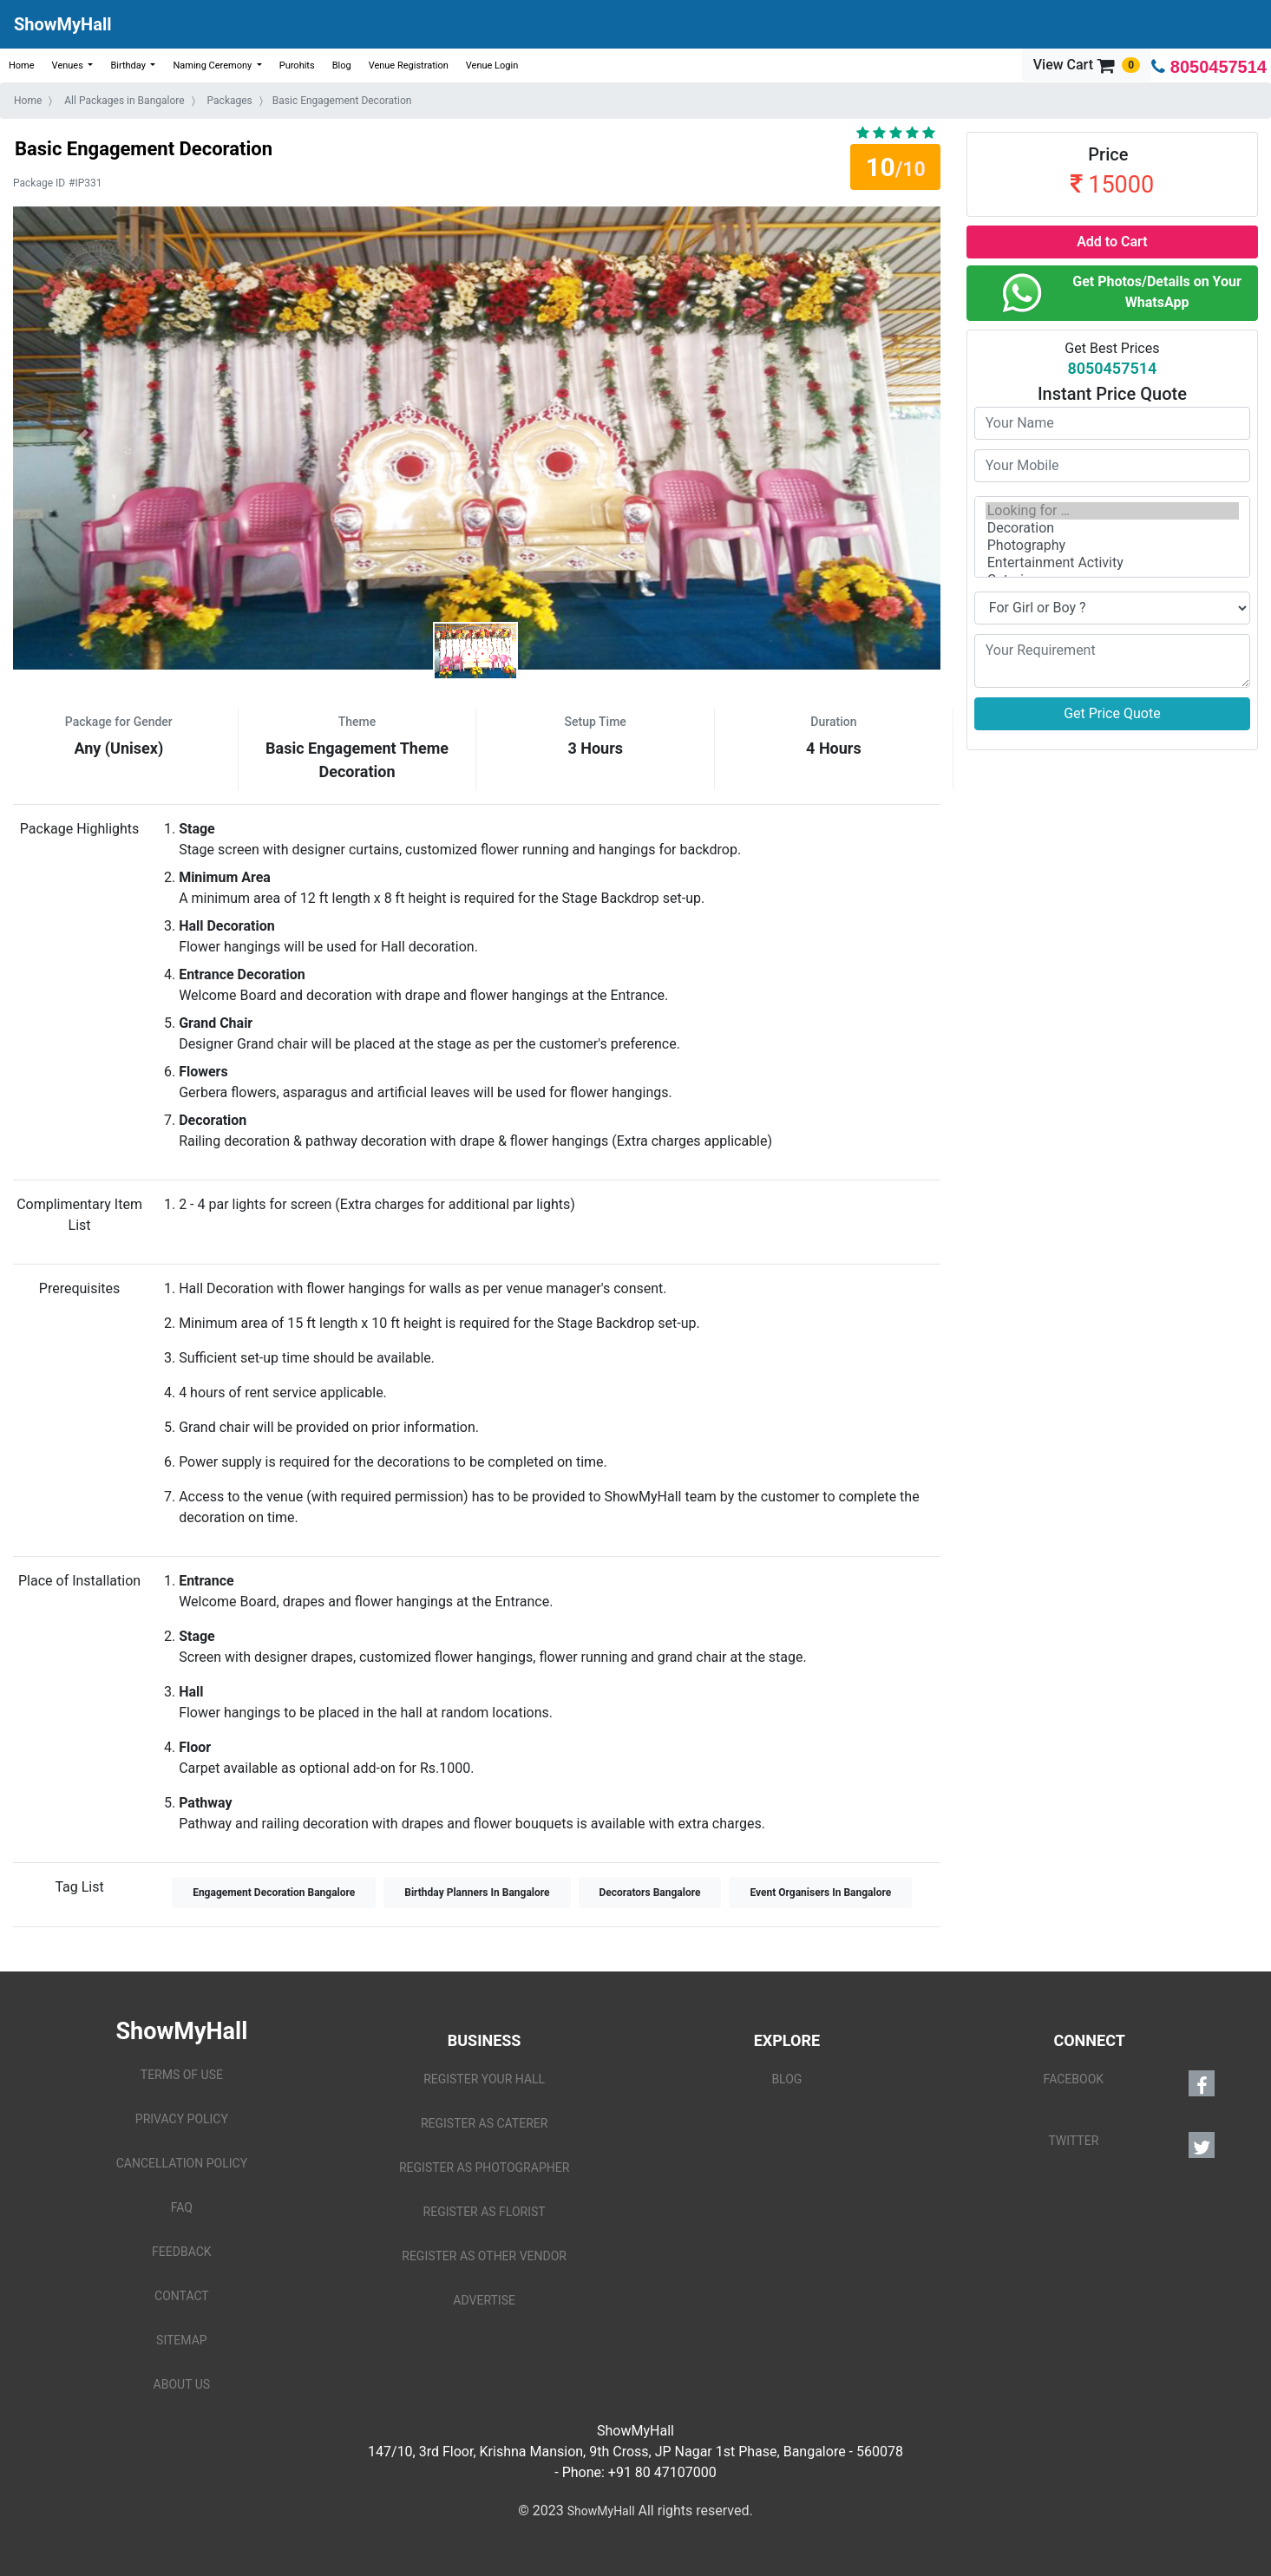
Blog (341, 65)
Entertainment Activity (1112, 563)
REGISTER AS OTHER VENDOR (484, 2256)
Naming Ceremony (213, 65)
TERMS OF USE (182, 2075)
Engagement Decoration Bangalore (274, 1892)
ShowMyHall (62, 24)
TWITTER (1131, 2145)
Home (22, 65)
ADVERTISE (484, 2300)
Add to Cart (1112, 241)
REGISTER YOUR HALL (484, 2079)
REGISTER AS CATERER (484, 2123)
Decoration (1112, 528)
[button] (82, 438)
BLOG (786, 2079)
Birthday (128, 65)
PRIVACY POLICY (181, 2119)
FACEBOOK (1129, 2083)
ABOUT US (182, 2384)
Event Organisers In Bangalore (820, 1892)
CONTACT (181, 2296)
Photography (1112, 545)
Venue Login (492, 65)
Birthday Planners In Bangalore (476, 1892)
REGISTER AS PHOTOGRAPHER (484, 2167)
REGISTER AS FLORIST (484, 2212)
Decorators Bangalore (650, 1892)
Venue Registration (409, 65)
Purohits (297, 65)
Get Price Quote (1112, 713)
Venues (69, 65)
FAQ (182, 2207)
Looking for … (1112, 511)
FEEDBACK (182, 2252)
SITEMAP (181, 2340)
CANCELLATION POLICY (181, 2163)
